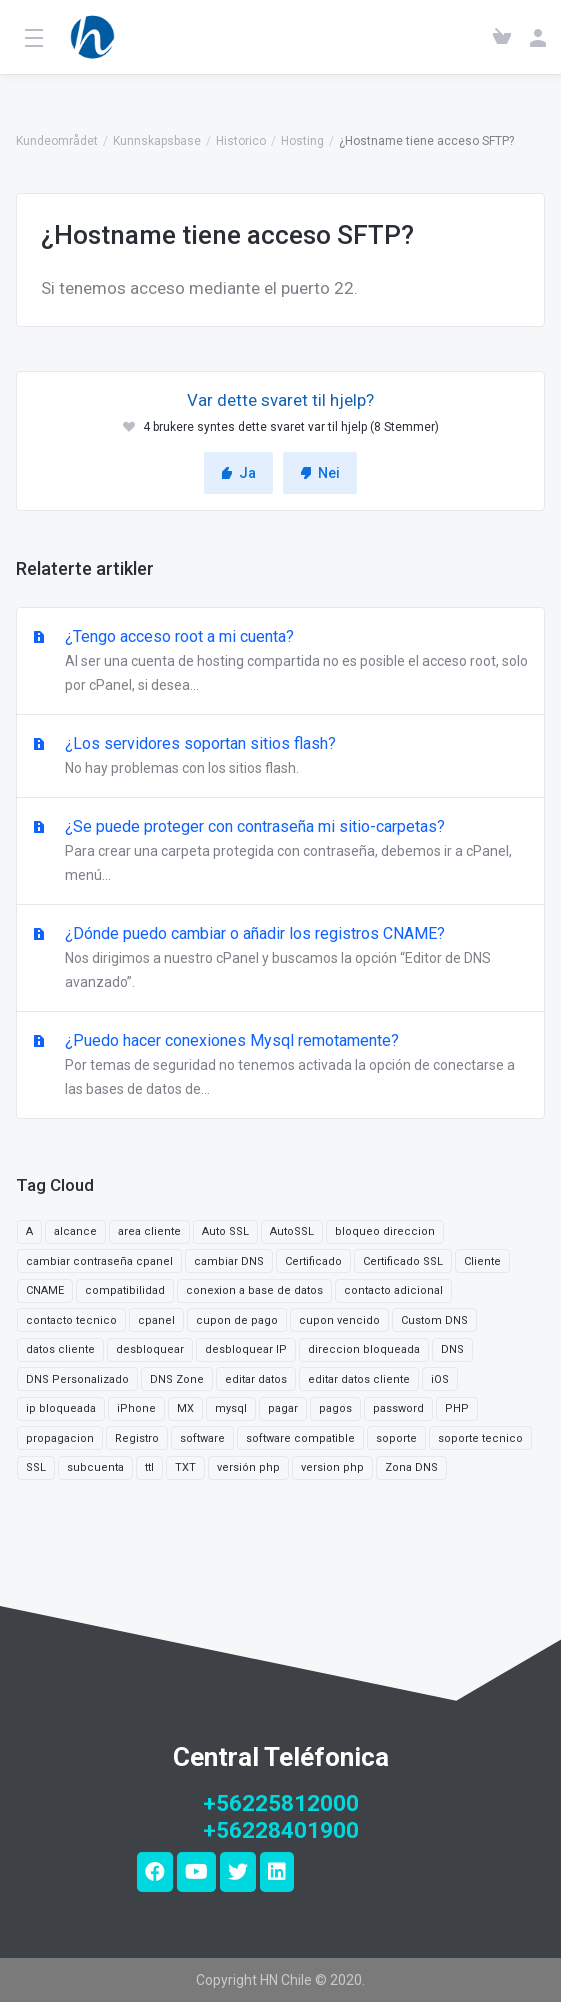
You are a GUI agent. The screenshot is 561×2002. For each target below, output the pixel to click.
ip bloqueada (61, 1408)
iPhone (136, 1408)
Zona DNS (411, 1467)
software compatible (300, 1438)
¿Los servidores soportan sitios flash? (280, 757)
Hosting (302, 141)
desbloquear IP (246, 1349)
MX (185, 1408)
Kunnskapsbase (157, 141)
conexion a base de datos (254, 1290)
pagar (283, 1408)
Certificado (313, 1261)
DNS (452, 1349)
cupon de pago (237, 1320)
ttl (149, 1467)
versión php (248, 1467)
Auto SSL (225, 1231)
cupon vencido (339, 1320)
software (202, 1438)
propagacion (60, 1438)
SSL (36, 1467)
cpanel (156, 1320)
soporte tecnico (480, 1438)
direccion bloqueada (364, 1349)
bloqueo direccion (385, 1231)
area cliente (149, 1231)
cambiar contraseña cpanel (99, 1261)
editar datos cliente (359, 1379)
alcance (75, 1231)
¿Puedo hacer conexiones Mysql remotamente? (280, 1066)
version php (332, 1467)
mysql (231, 1408)
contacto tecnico (71, 1320)
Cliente (482, 1261)
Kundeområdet (57, 141)
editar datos (256, 1379)
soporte (396, 1438)
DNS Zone (177, 1379)
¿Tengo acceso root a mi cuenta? (280, 662)
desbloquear (150, 1349)
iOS (440, 1379)
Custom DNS (434, 1320)
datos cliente (60, 1349)
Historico (241, 141)
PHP (457, 1408)
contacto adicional (393, 1290)
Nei (320, 473)
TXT (185, 1467)
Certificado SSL (403, 1261)
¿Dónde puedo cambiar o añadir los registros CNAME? (280, 959)
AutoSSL (292, 1231)
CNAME (45, 1290)
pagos (335, 1408)
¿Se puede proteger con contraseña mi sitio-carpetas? (280, 852)
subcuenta (95, 1467)
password (398, 1408)
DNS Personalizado (77, 1379)
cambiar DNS (229, 1261)
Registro (137, 1438)
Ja (238, 473)
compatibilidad (125, 1290)
